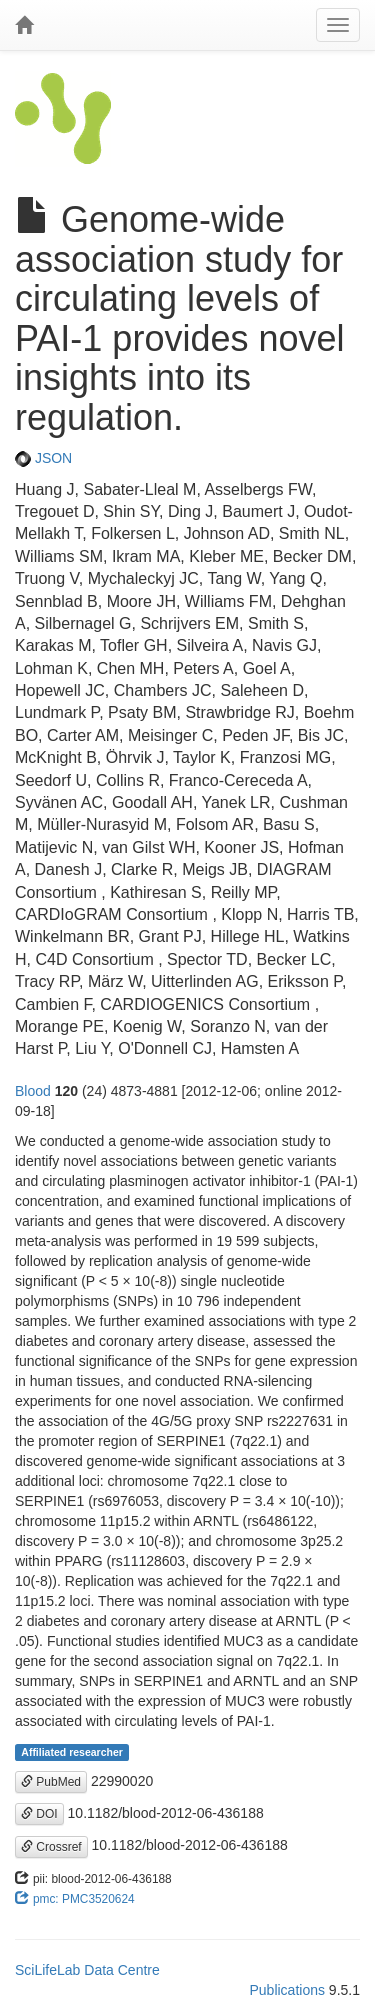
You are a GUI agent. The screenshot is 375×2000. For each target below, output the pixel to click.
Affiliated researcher (72, 1752)
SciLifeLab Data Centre (87, 1970)
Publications (287, 1990)
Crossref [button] (51, 1847)
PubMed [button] (51, 1782)
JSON (43, 458)
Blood (33, 1091)
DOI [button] (39, 1814)
